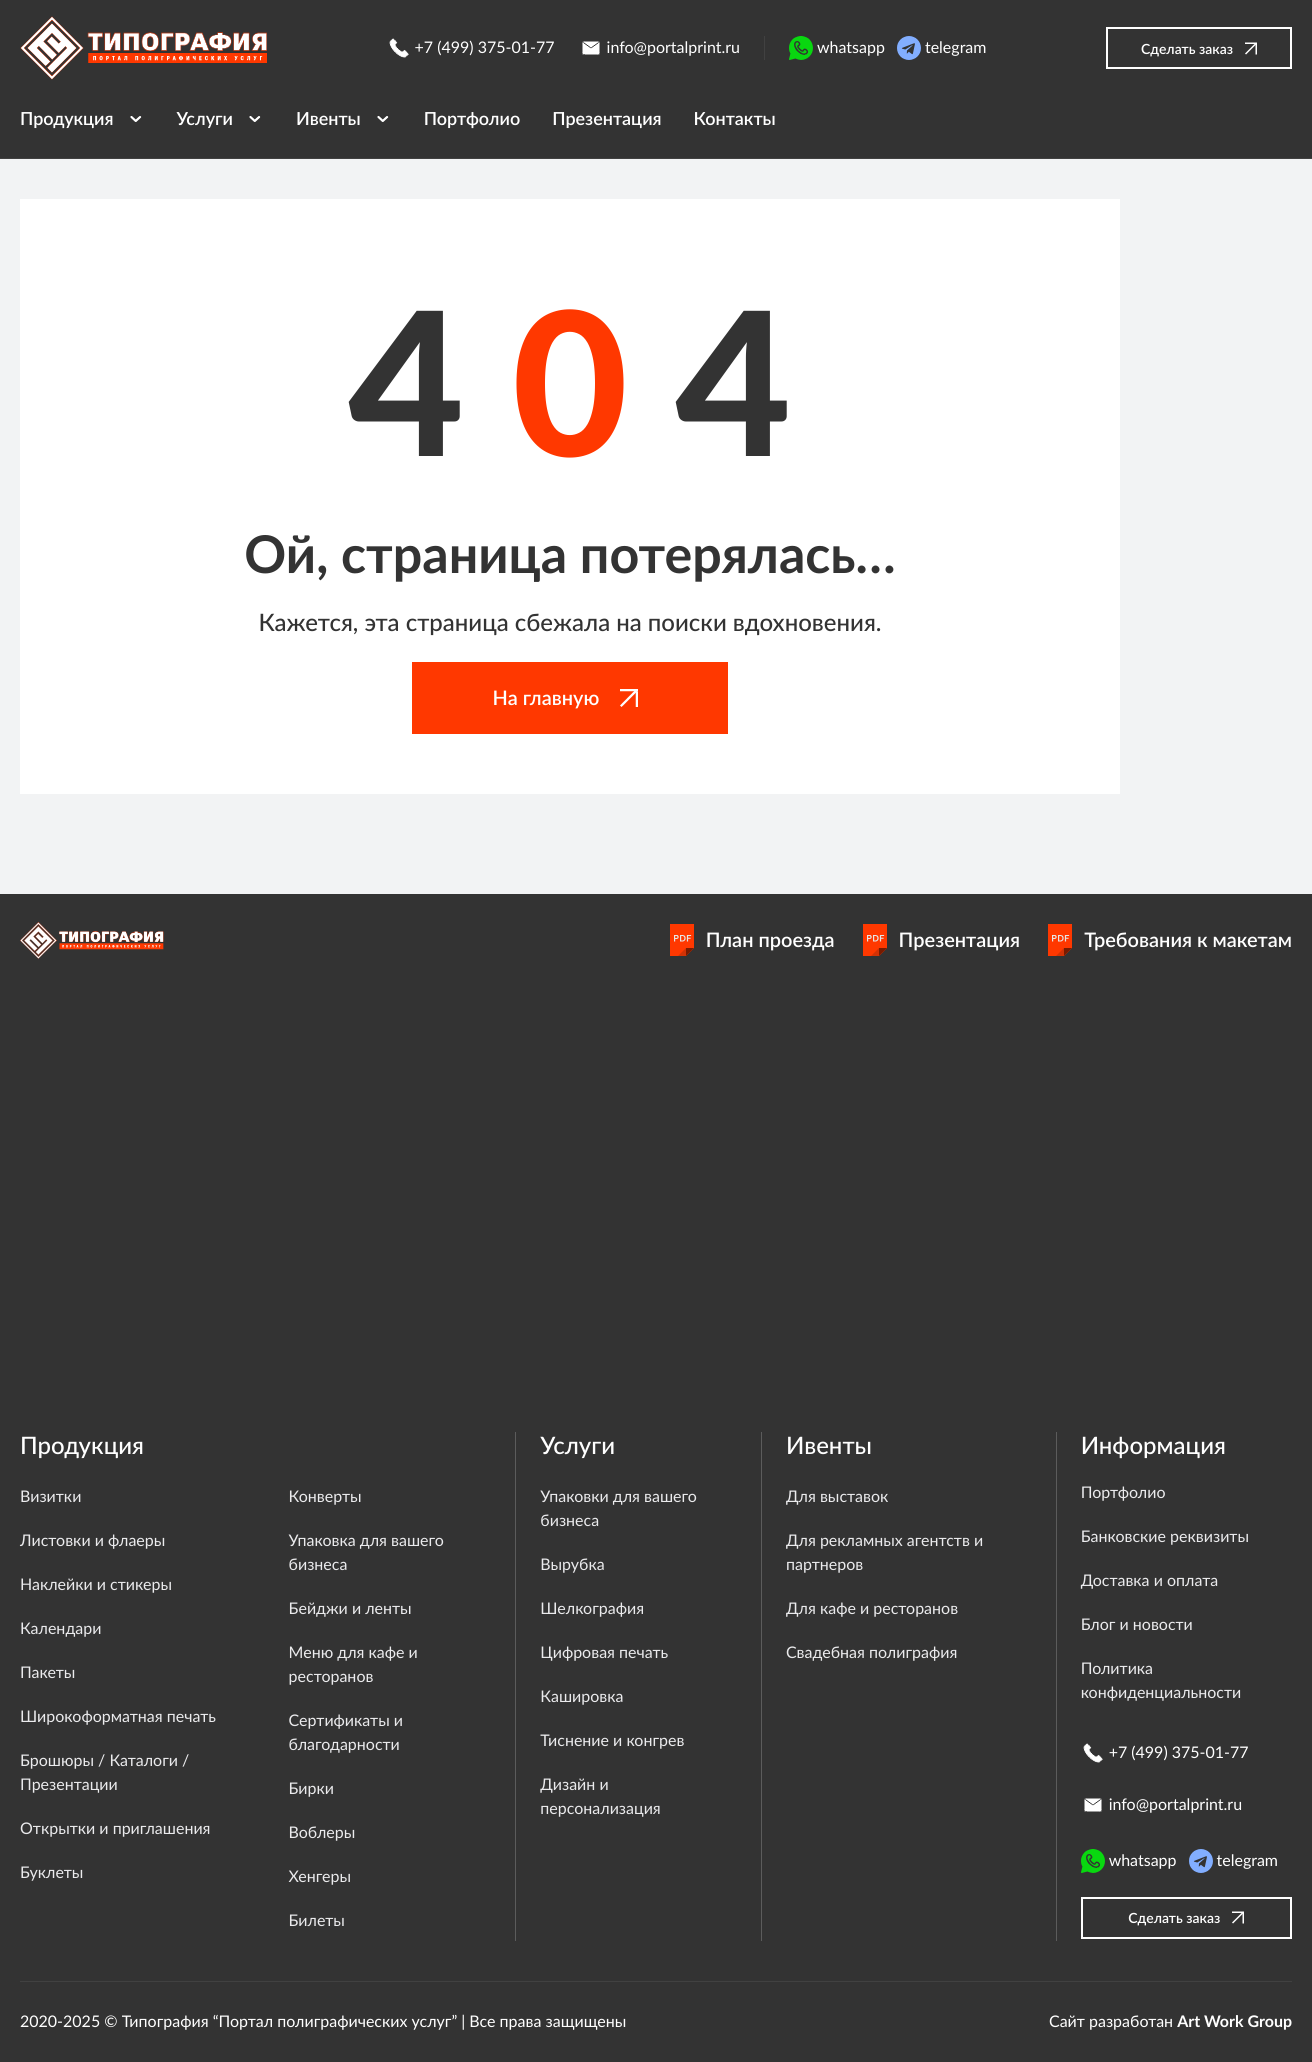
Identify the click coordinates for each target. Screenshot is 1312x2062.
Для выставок (837, 1496)
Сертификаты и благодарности (346, 1732)
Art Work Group (1234, 2021)
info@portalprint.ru (659, 48)
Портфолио (1123, 1492)
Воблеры (322, 1832)
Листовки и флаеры (92, 1540)
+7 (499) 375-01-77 (471, 48)
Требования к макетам (1170, 940)
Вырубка (572, 1564)
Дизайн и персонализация (600, 1796)
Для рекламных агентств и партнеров (884, 1552)
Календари (60, 1628)
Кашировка (581, 1696)
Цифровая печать (604, 1652)
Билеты (317, 1920)
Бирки (311, 1788)
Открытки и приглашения (115, 1828)
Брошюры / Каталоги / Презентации (104, 1772)
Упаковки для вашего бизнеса (618, 1508)
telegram (942, 48)
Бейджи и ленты (350, 1608)
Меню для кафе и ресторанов (353, 1664)
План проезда (752, 940)
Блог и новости (1137, 1624)
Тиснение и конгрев (612, 1740)
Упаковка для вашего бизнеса (366, 1552)
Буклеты (51, 1872)
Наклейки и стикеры (96, 1584)
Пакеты (47, 1672)
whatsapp (837, 48)
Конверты (325, 1496)
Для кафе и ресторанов (872, 1608)
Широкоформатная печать (118, 1716)
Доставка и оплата (1150, 1580)
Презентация (942, 940)
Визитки (50, 1496)
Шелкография (592, 1608)
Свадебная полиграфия (871, 1652)
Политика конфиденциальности (1161, 1680)
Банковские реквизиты (1165, 1536)
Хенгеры (320, 1876)
